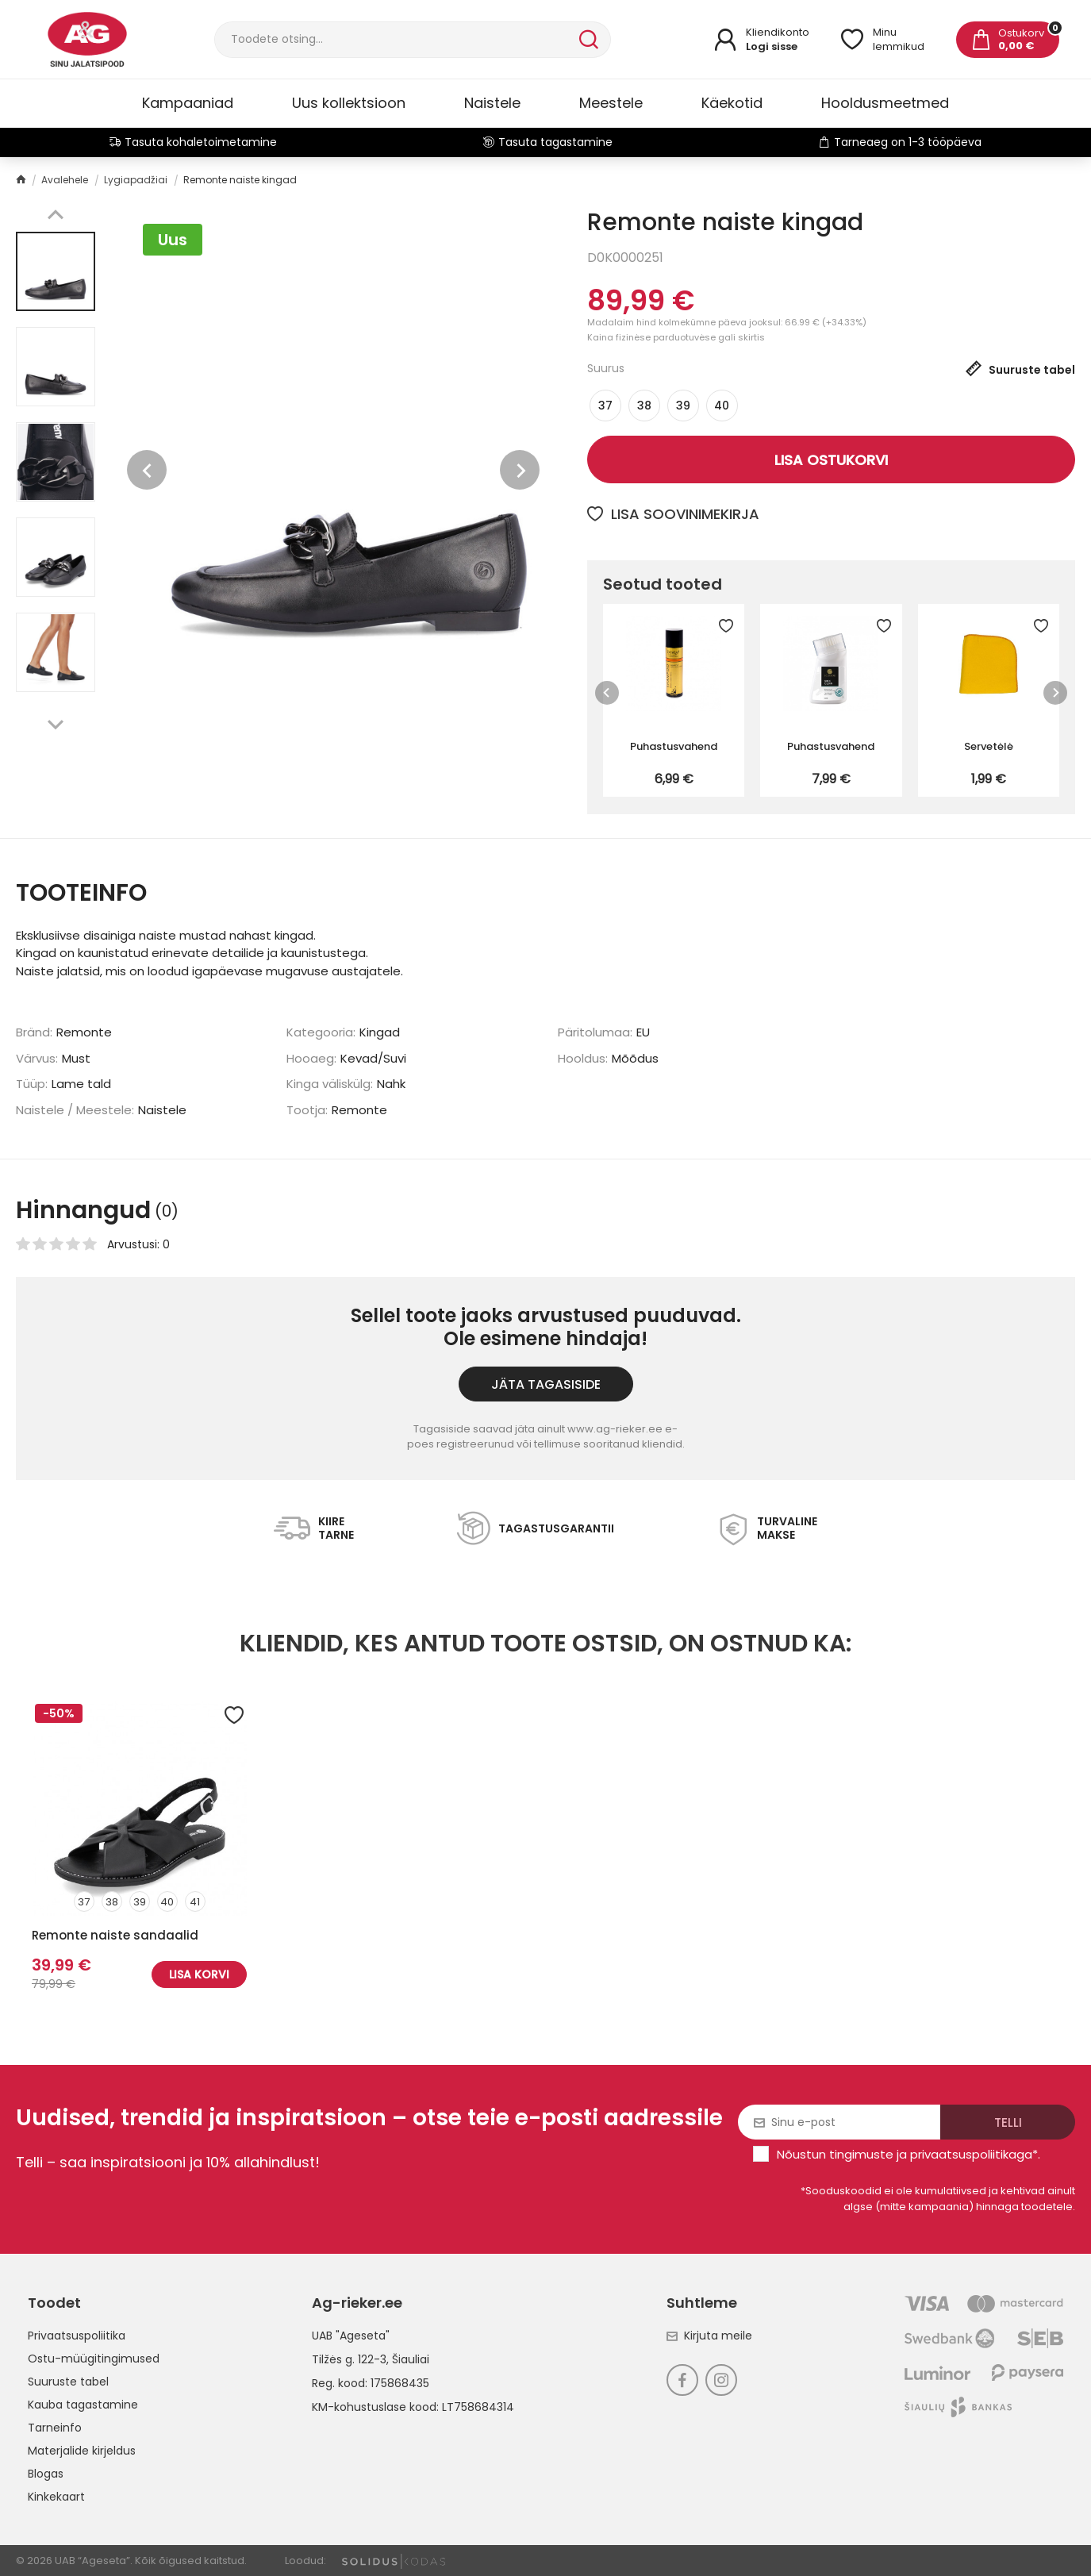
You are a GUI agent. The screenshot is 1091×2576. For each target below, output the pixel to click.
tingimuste (861, 2154)
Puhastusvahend (673, 746)
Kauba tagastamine (83, 2405)
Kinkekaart (56, 2497)
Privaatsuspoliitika (76, 2335)
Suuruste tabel (68, 2382)
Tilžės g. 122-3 (349, 2359)
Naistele (492, 103)
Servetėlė (988, 746)
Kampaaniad (187, 103)
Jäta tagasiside (546, 1384)
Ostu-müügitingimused (93, 2358)
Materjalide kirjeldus (82, 2451)
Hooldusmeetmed (885, 103)
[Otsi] (395, 39)
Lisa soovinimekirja (673, 514)
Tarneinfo (55, 2428)
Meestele (611, 103)
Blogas (45, 2474)
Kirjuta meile (709, 2335)
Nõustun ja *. (908, 2154)
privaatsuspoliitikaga (971, 2154)
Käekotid (732, 103)
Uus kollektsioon (348, 103)
